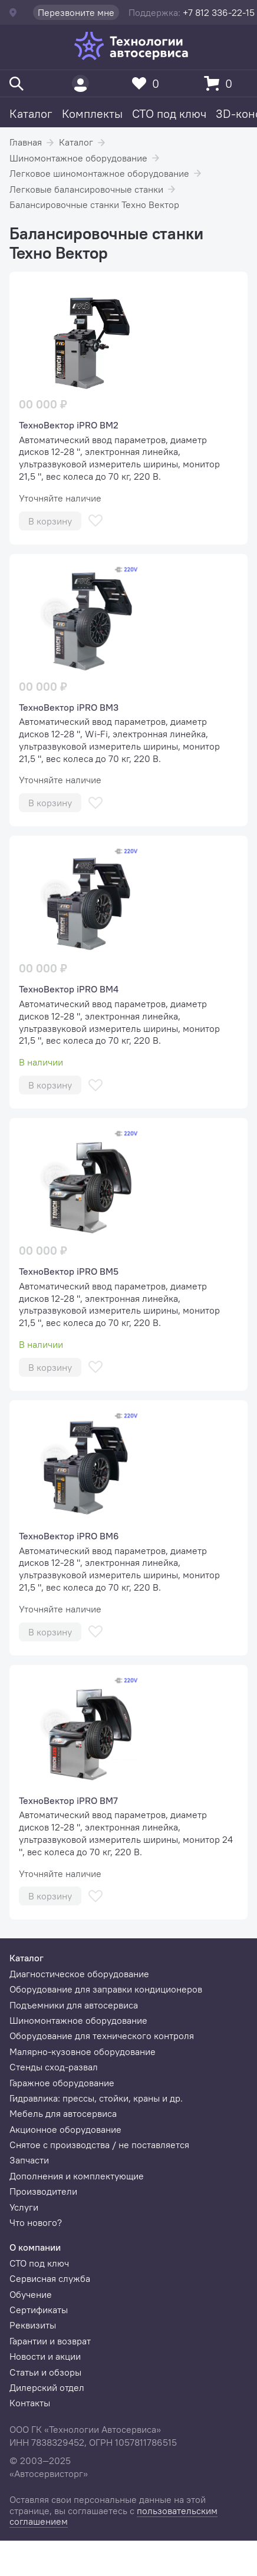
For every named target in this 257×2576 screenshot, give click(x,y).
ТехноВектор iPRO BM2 (68, 425)
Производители (43, 2191)
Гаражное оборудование (61, 2083)
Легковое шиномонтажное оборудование (99, 173)
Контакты (29, 2403)
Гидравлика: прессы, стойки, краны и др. (96, 2098)
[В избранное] (95, 520)
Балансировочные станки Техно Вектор (94, 204)
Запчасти (29, 2160)
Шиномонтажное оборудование (78, 158)
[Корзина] (221, 83)
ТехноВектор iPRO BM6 (69, 1536)
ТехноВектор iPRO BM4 (68, 989)
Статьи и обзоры (45, 2372)
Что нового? (35, 2222)
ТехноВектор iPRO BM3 (68, 707)
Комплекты (92, 113)
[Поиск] (16, 83)
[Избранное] (148, 83)
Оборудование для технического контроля (101, 2035)
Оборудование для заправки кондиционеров (105, 1989)
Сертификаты (38, 2310)
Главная (25, 142)
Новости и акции (45, 2356)
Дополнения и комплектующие (76, 2176)
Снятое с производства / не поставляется (99, 2144)
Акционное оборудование (65, 2129)
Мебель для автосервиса (63, 2113)
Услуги (23, 2207)
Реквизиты (32, 2325)
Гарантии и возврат (50, 2341)
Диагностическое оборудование (79, 1974)
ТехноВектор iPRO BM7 (68, 1800)
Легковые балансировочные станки (86, 189)
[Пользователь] (80, 83)
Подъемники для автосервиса (73, 2005)
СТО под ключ (169, 113)
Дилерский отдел (46, 2387)
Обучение (30, 2294)
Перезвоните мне (76, 12)
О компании (35, 2247)
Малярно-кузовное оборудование (82, 2051)
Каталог (30, 113)
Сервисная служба (49, 2278)
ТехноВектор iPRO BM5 (68, 1271)
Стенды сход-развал (53, 2067)
